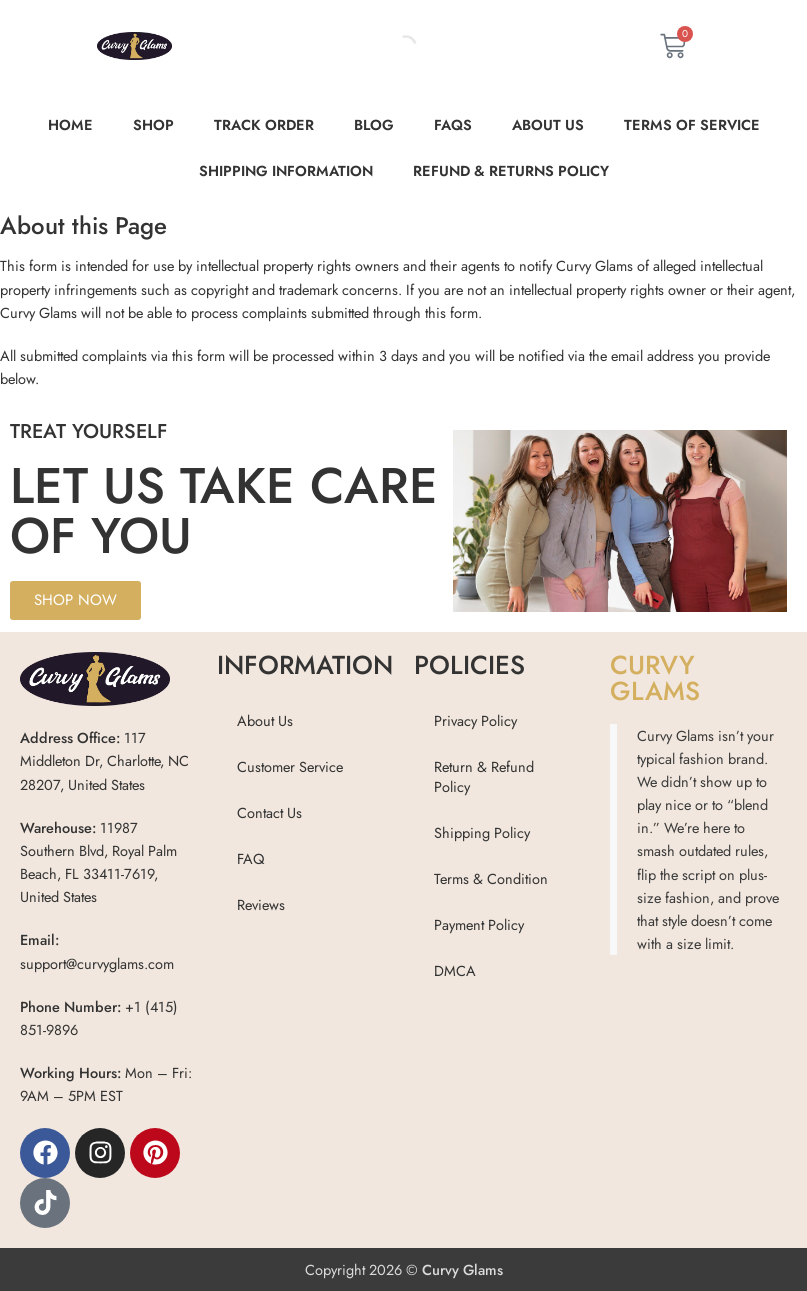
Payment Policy (479, 924)
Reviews (261, 904)
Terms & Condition (491, 878)
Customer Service (290, 766)
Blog (374, 124)
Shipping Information (286, 170)
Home (70, 124)
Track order (264, 124)
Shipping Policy (482, 832)
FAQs (453, 124)
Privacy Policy (475, 720)
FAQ (250, 858)
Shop (153, 124)
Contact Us (269, 812)
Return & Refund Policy (484, 776)
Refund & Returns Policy (511, 170)
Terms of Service (692, 124)
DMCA (455, 970)
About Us (548, 124)
